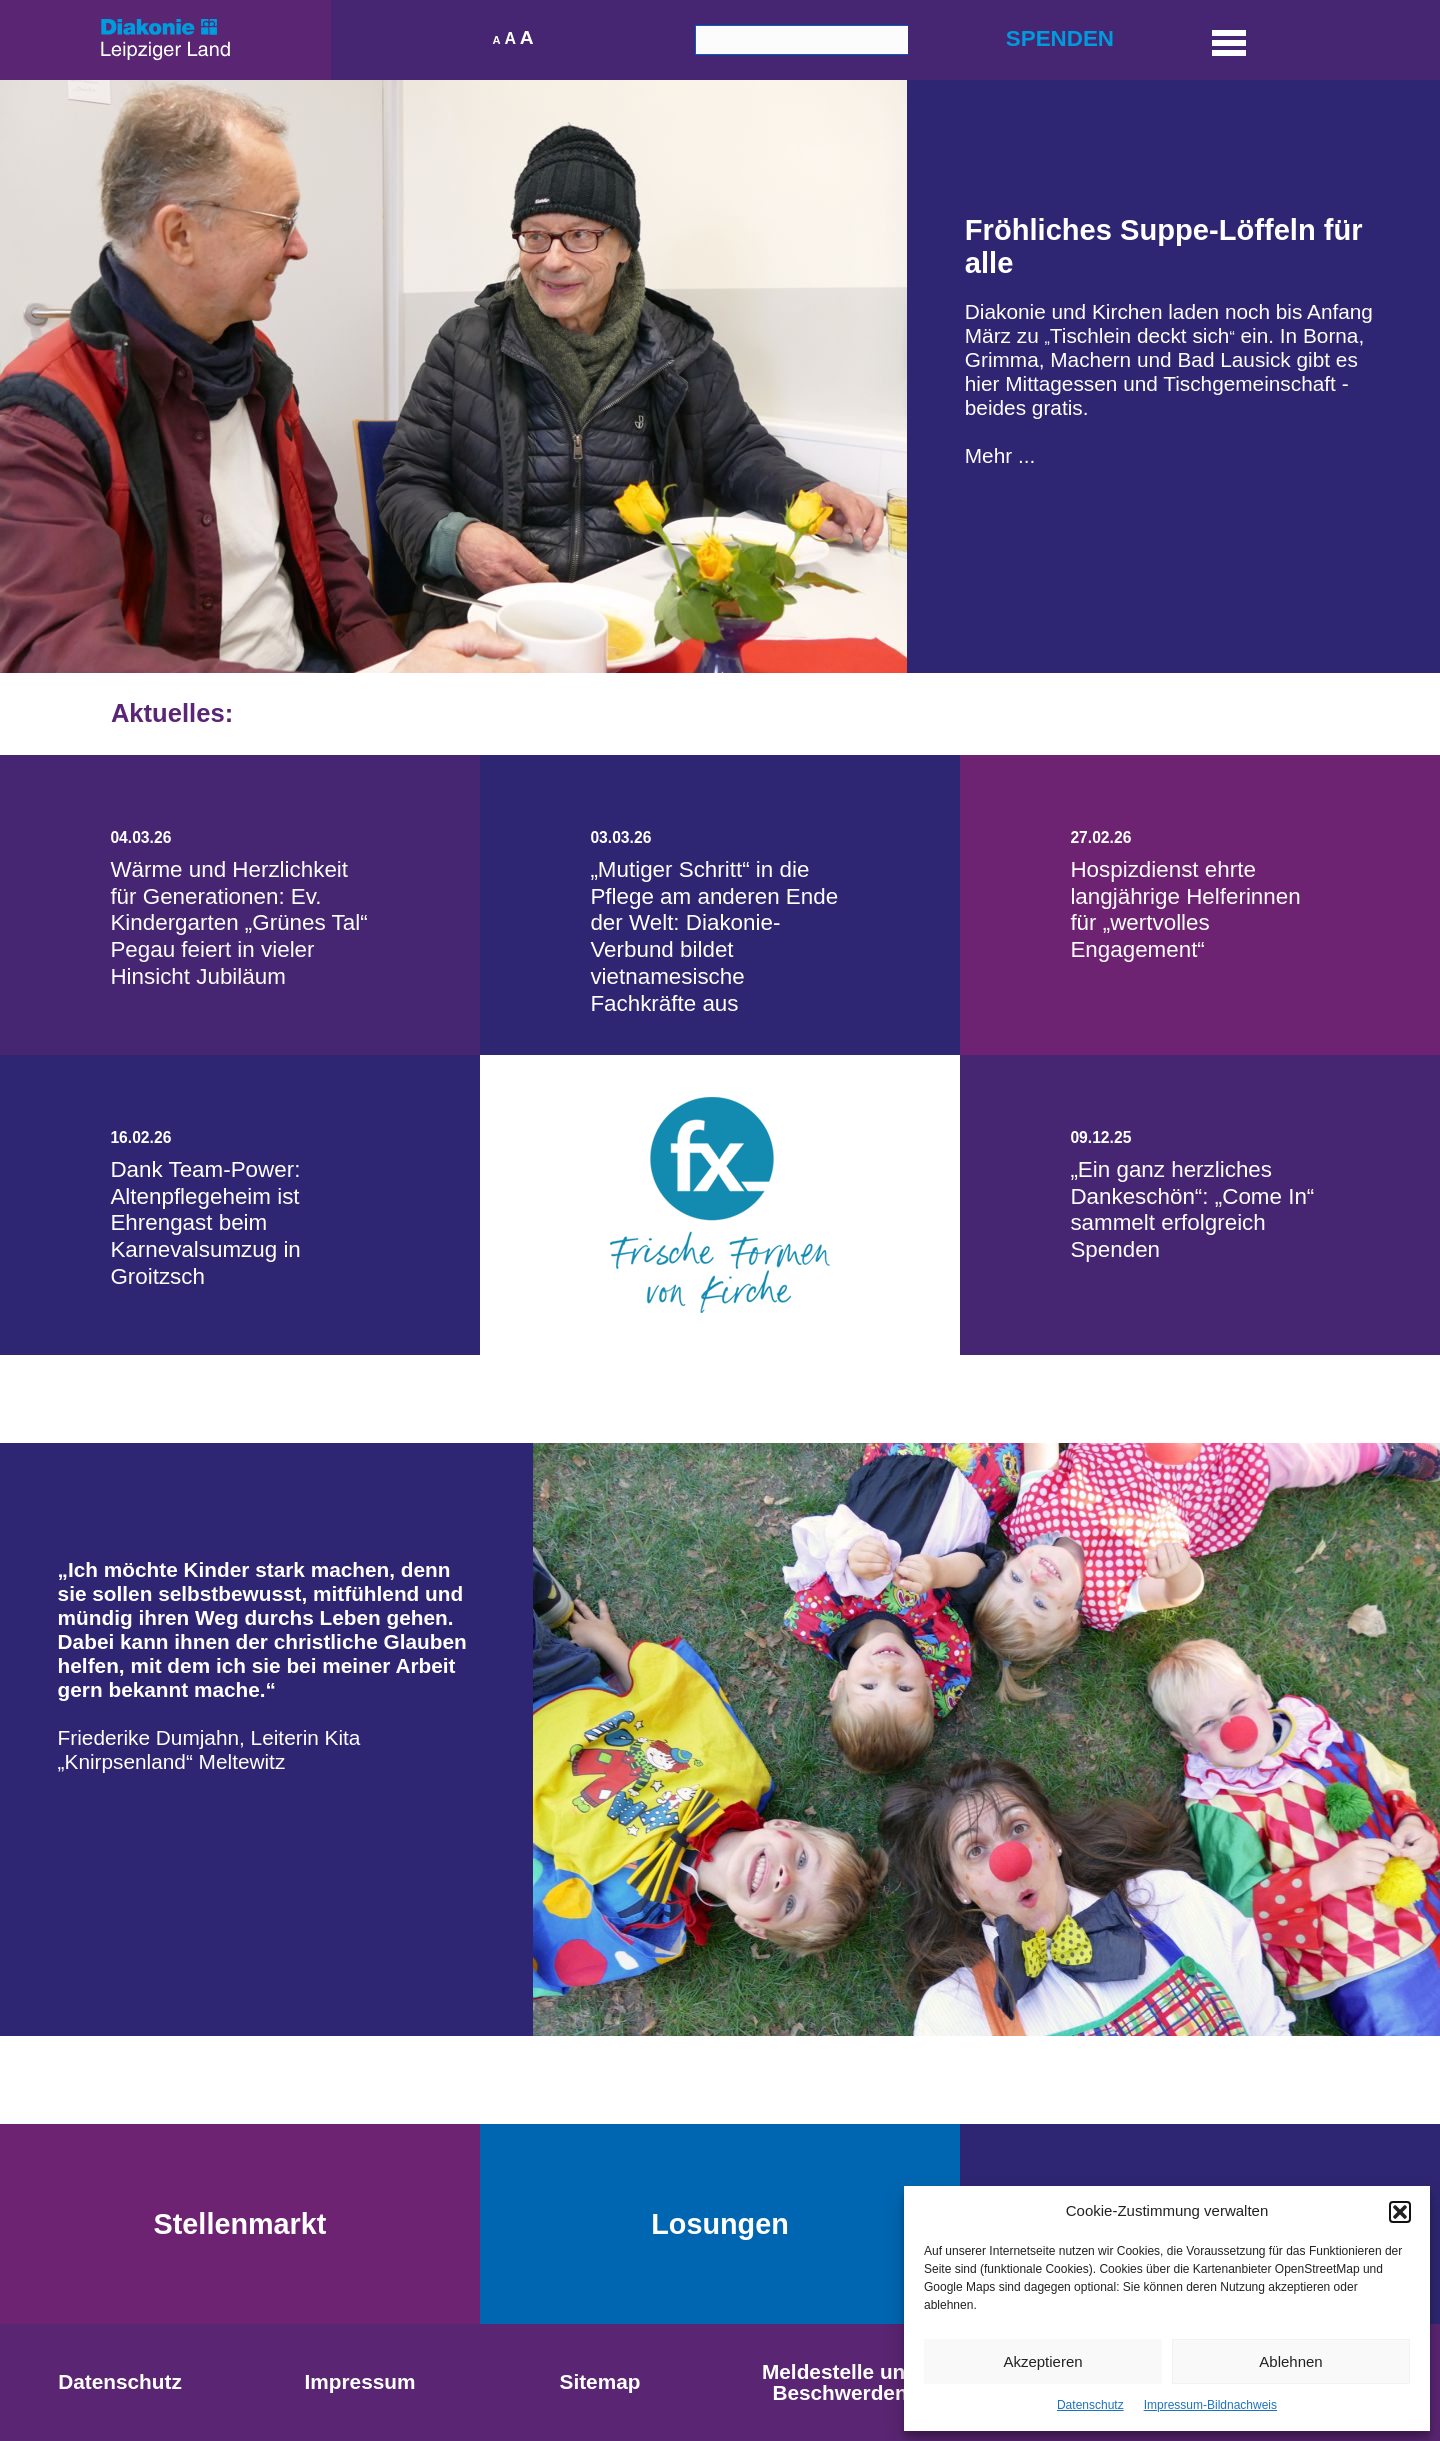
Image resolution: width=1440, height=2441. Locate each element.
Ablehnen (1290, 2361)
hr (1006, 455)
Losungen (720, 2224)
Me (979, 455)
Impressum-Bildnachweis (1210, 2405)
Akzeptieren (1042, 2361)
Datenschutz (1090, 2405)
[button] (1400, 2212)
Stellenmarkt (240, 2224)
